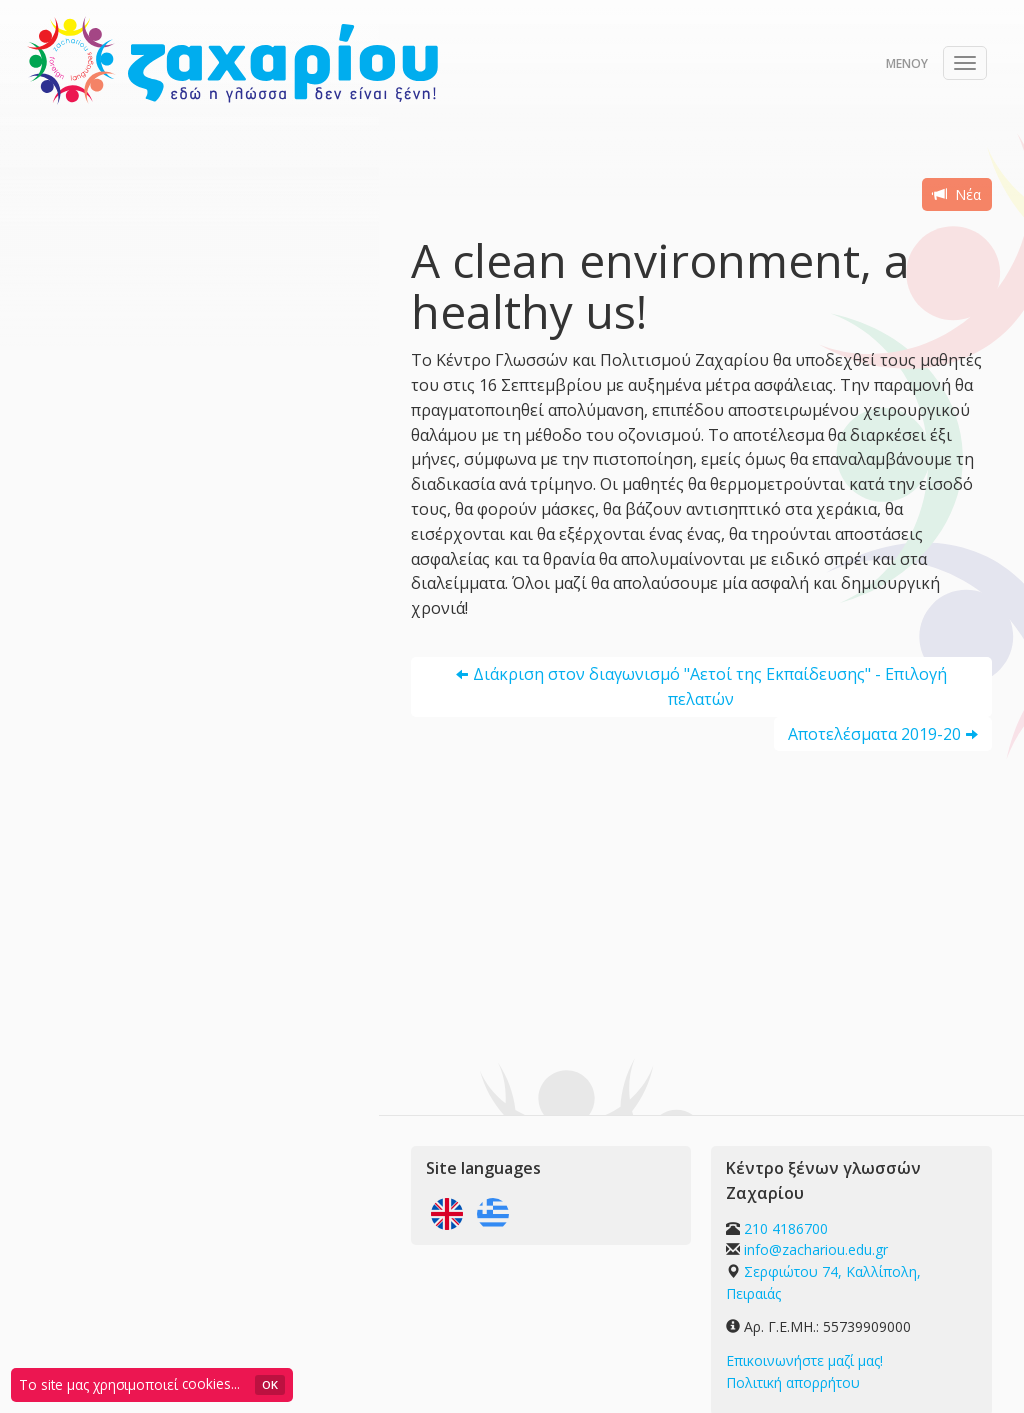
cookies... (211, 1383)
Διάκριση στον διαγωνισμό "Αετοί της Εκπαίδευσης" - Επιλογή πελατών (710, 686)
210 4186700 (786, 1228)
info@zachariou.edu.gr (816, 1249)
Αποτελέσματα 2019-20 (874, 734)
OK (270, 1384)
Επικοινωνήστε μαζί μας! (804, 1360)
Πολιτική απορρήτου (793, 1382)
